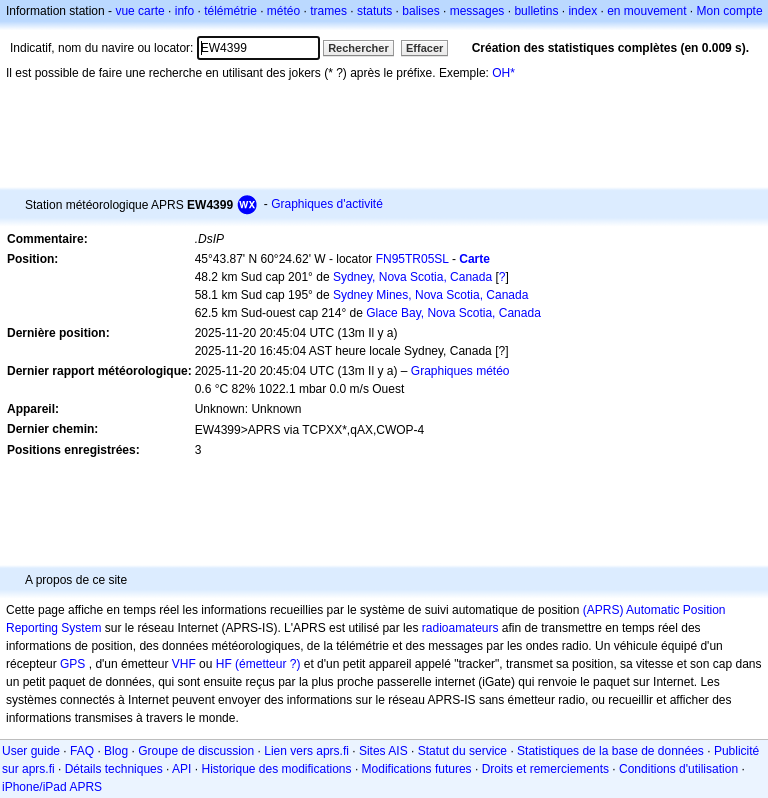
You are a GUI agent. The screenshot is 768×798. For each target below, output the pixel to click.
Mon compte (730, 11)
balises (420, 11)
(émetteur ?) (267, 664)
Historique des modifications (276, 769)
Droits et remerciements (545, 769)
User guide (31, 751)
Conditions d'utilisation (678, 769)
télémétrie (230, 11)
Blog (116, 751)
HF (224, 664)
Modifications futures (417, 769)
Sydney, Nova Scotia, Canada (412, 277)
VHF (184, 664)
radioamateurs (460, 628)
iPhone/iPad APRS (52, 787)
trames (328, 11)
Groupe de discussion (196, 751)
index (582, 11)
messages (477, 11)
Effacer (424, 48)
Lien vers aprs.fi (306, 751)
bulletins (536, 11)
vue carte (139, 11)
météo (283, 11)
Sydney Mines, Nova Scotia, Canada (430, 295)
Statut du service (462, 751)
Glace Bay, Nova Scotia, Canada (453, 313)
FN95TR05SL (412, 259)
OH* (503, 73)
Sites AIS (383, 751)
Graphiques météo (460, 371)
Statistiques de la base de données (610, 751)
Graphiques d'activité (327, 204)
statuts (374, 11)
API (181, 769)
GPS (72, 664)
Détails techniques (114, 769)
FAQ (82, 751)
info (184, 11)
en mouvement (646, 11)
